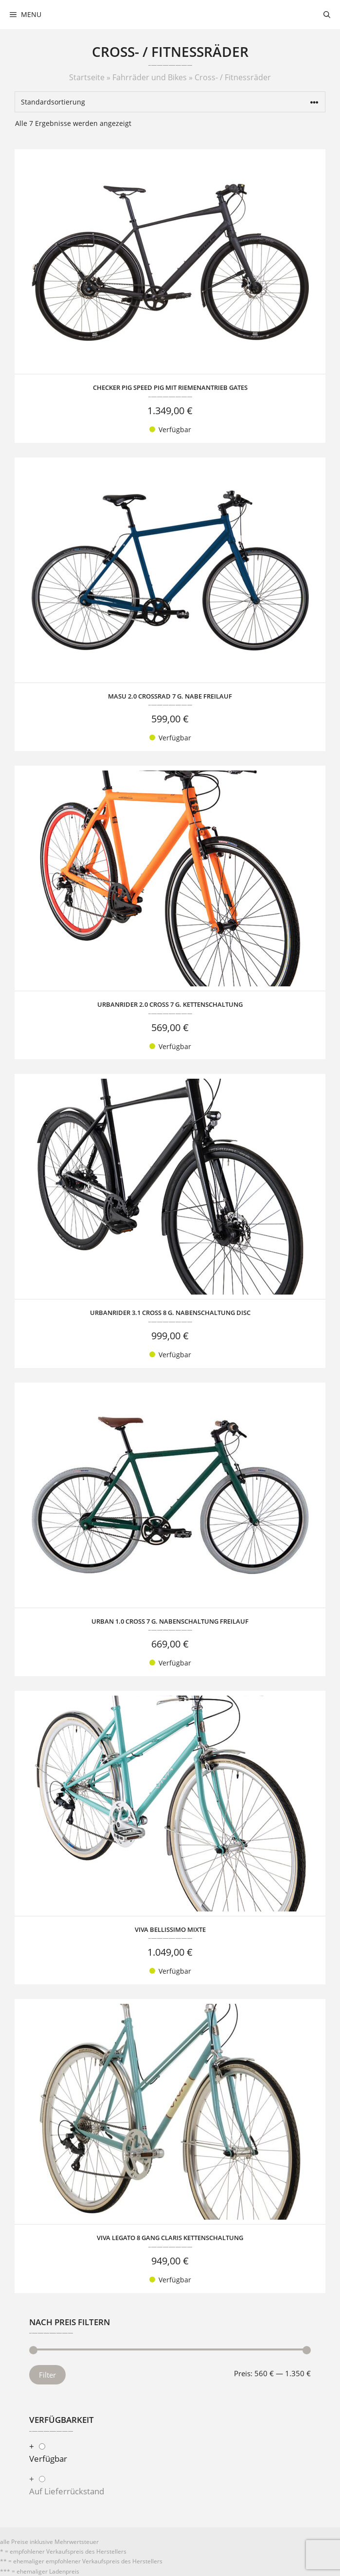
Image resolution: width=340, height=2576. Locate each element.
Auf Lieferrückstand (66, 2491)
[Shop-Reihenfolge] (170, 101)
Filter (47, 2375)
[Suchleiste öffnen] (327, 14)
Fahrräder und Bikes (149, 77)
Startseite (87, 77)
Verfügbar (48, 2458)
